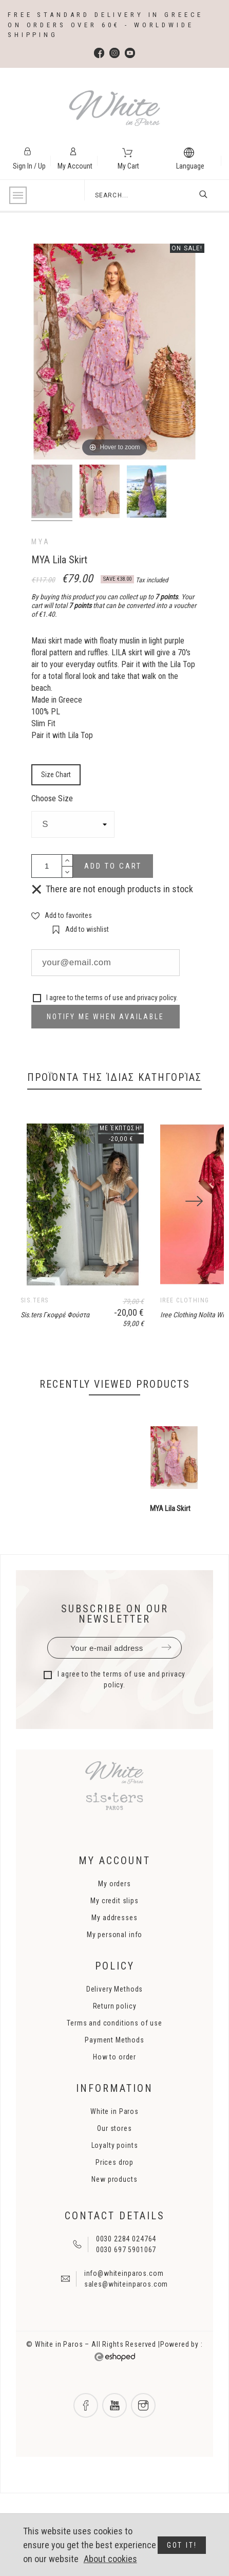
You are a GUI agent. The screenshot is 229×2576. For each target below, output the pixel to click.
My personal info (114, 2017)
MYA (40, 541)
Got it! (182, 2545)
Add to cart (113, 866)
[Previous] (35, 1243)
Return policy (115, 2089)
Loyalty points (114, 2228)
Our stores (114, 2211)
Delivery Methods (114, 2072)
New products (114, 2262)
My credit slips (114, 1983)
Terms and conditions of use (114, 2106)
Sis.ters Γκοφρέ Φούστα (55, 1397)
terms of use (104, 997)
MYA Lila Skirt (170, 1591)
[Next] (194, 1243)
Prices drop (114, 2245)
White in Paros (114, 2194)
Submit (166, 1730)
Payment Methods (114, 2123)
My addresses (114, 2000)
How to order (114, 2140)
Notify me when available (105, 1017)
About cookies (110, 2558)
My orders (114, 1966)
